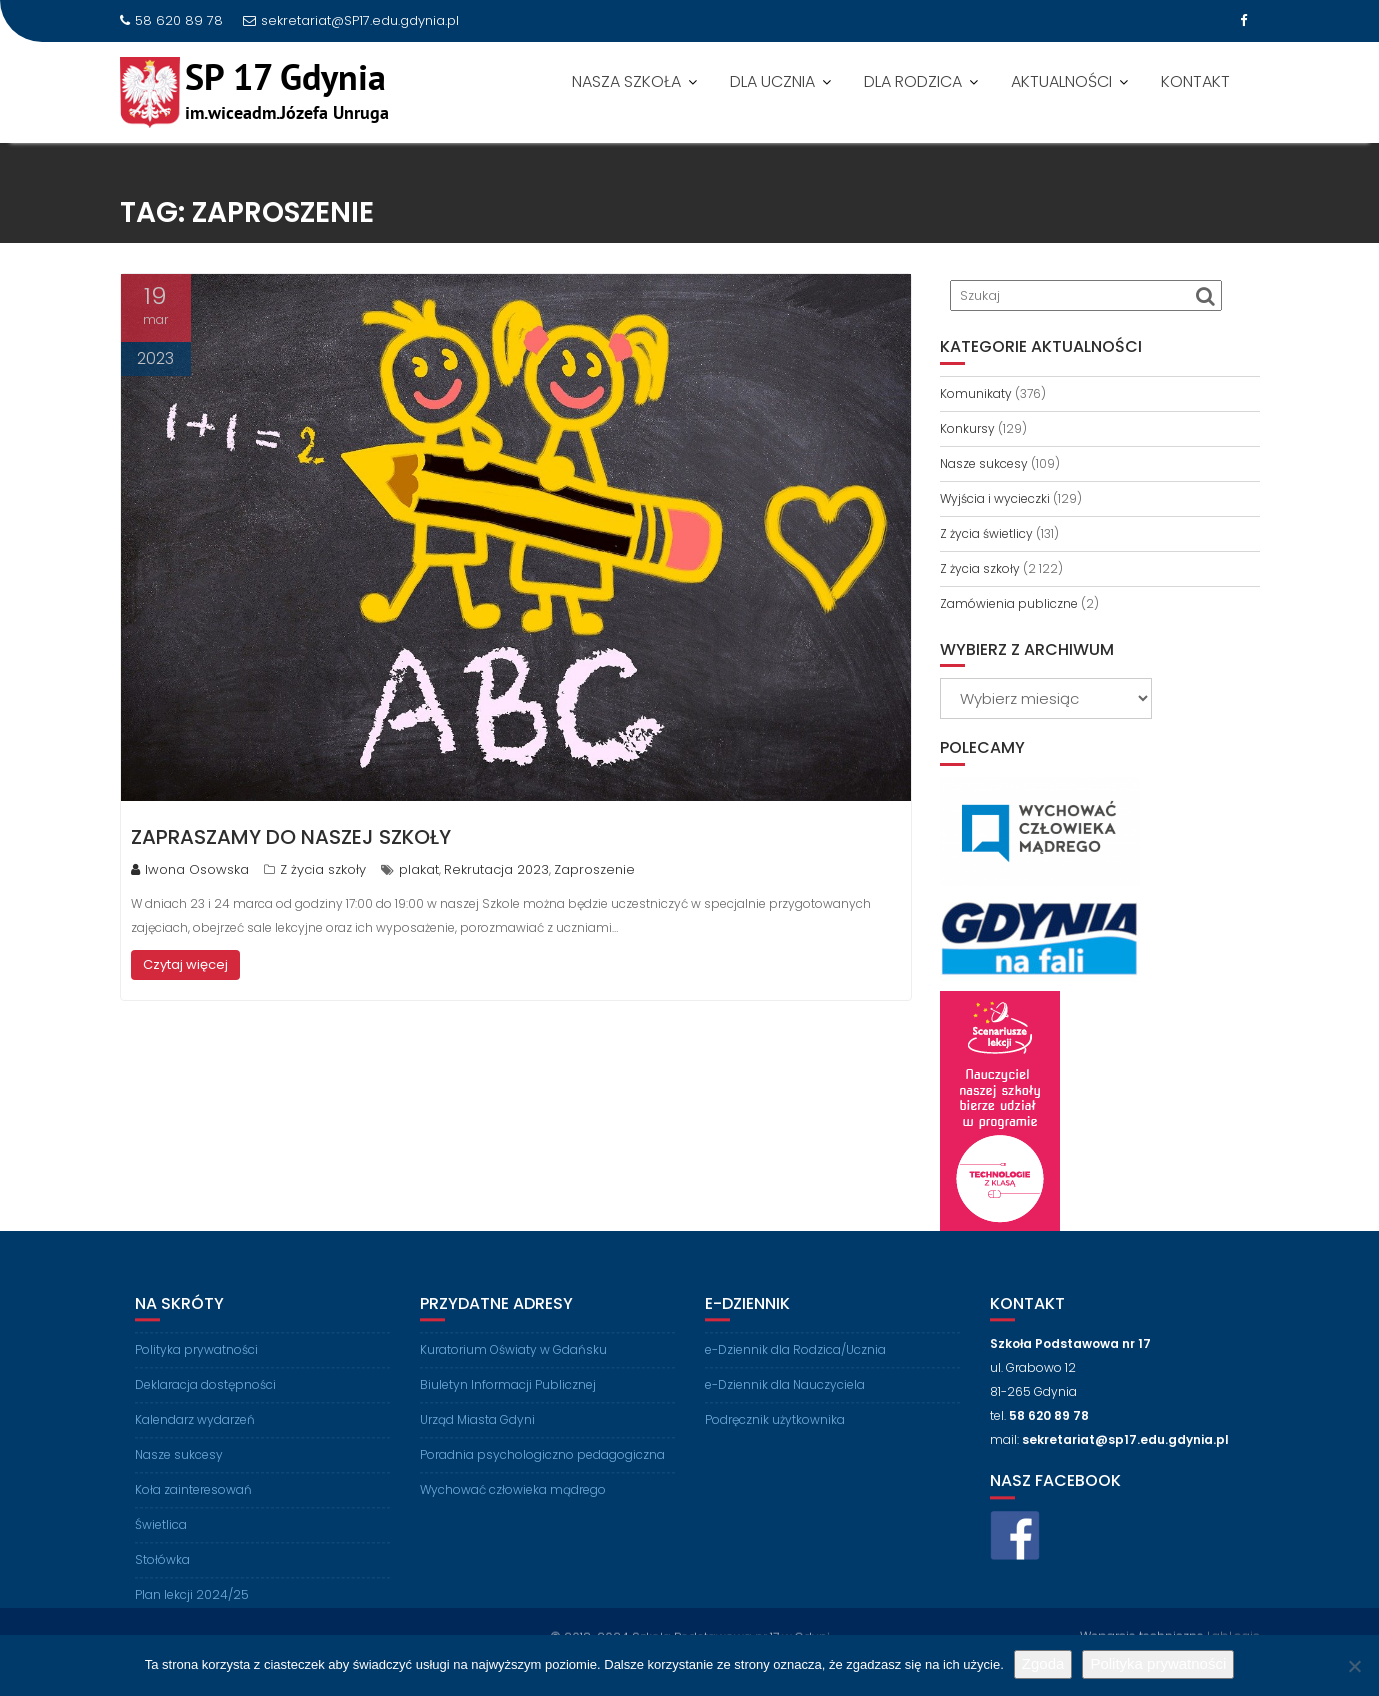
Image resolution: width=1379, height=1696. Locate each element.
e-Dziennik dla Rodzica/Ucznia (795, 1364)
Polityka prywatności (196, 1364)
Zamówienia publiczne (1009, 603)
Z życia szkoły (323, 869)
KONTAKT (1195, 81)
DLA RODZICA (913, 81)
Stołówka (162, 1574)
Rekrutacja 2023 (496, 869)
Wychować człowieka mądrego (513, 1504)
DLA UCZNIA (772, 81)
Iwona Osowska (190, 869)
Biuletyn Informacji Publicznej (508, 1399)
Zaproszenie (594, 869)
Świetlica (161, 1539)
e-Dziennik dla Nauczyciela (785, 1399)
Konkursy (967, 428)
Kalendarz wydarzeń (195, 1434)
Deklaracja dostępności (205, 1399)
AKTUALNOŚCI (1061, 81)
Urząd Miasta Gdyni (477, 1434)
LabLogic (1233, 1633)
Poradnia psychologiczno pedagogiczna (542, 1469)
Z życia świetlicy (986, 533)
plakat (419, 869)
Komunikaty (976, 393)
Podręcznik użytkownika (775, 1434)
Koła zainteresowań (193, 1504)
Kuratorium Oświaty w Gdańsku (513, 1364)
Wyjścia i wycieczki (995, 498)
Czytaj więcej (185, 964)
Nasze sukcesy (984, 463)
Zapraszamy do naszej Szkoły (291, 837)
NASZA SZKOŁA (626, 81)
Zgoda (1043, 1663)
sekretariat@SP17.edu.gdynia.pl (351, 20)
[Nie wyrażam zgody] (1354, 1666)
